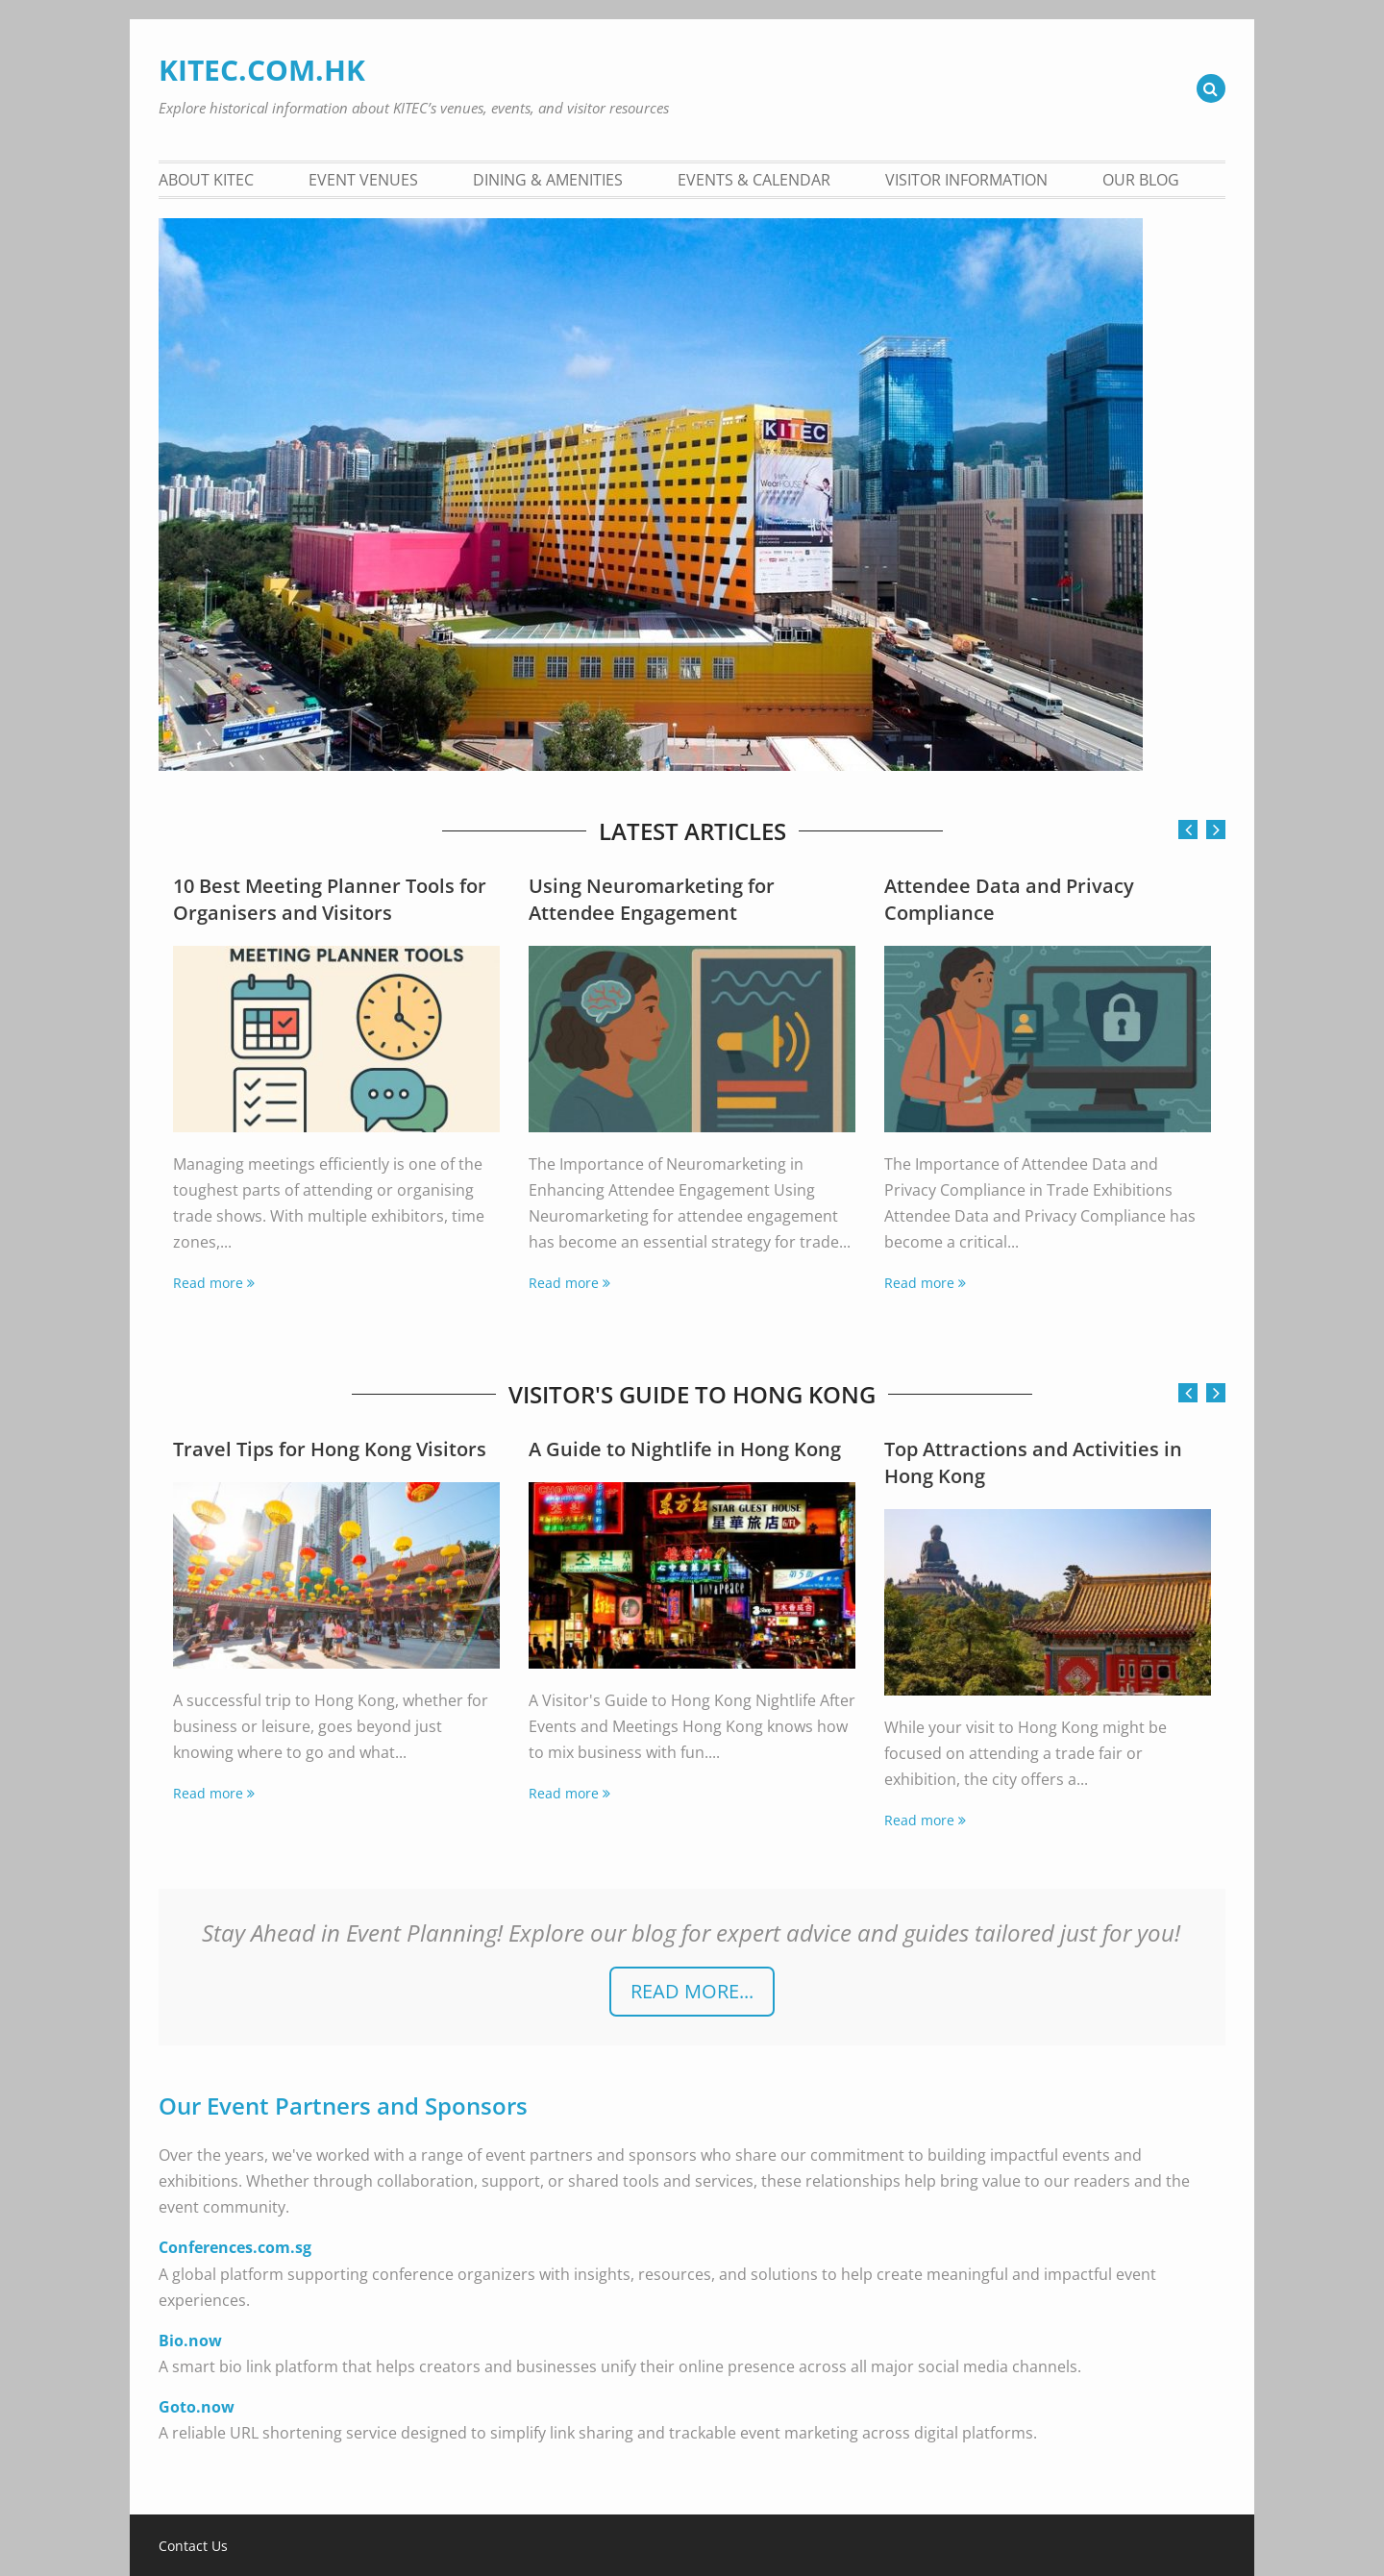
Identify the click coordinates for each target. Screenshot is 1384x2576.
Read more (208, 1283)
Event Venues (363, 179)
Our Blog (1140, 179)
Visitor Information (966, 179)
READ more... (692, 1991)
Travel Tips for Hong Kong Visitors (329, 1449)
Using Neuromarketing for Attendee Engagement (652, 899)
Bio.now (190, 2340)
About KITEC (206, 179)
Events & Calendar (754, 179)
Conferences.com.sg (235, 2247)
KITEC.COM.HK (262, 69)
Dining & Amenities (548, 179)
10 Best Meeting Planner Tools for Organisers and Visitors (329, 899)
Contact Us (193, 2546)
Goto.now (197, 2406)
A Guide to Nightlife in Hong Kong (685, 1449)
